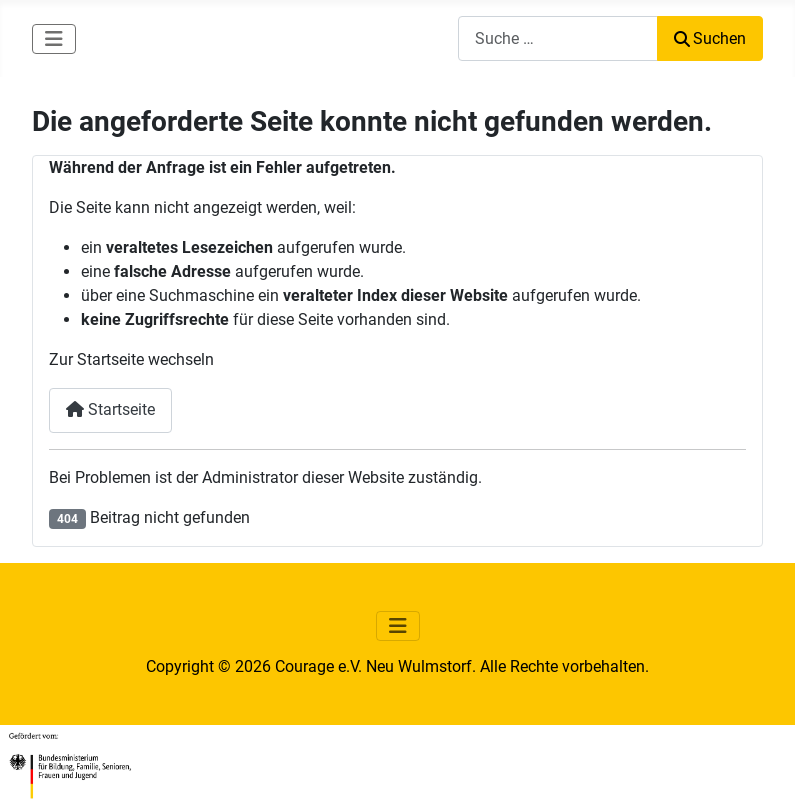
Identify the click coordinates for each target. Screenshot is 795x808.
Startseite (110, 409)
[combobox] (558, 38)
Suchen (710, 38)
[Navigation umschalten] (54, 39)
